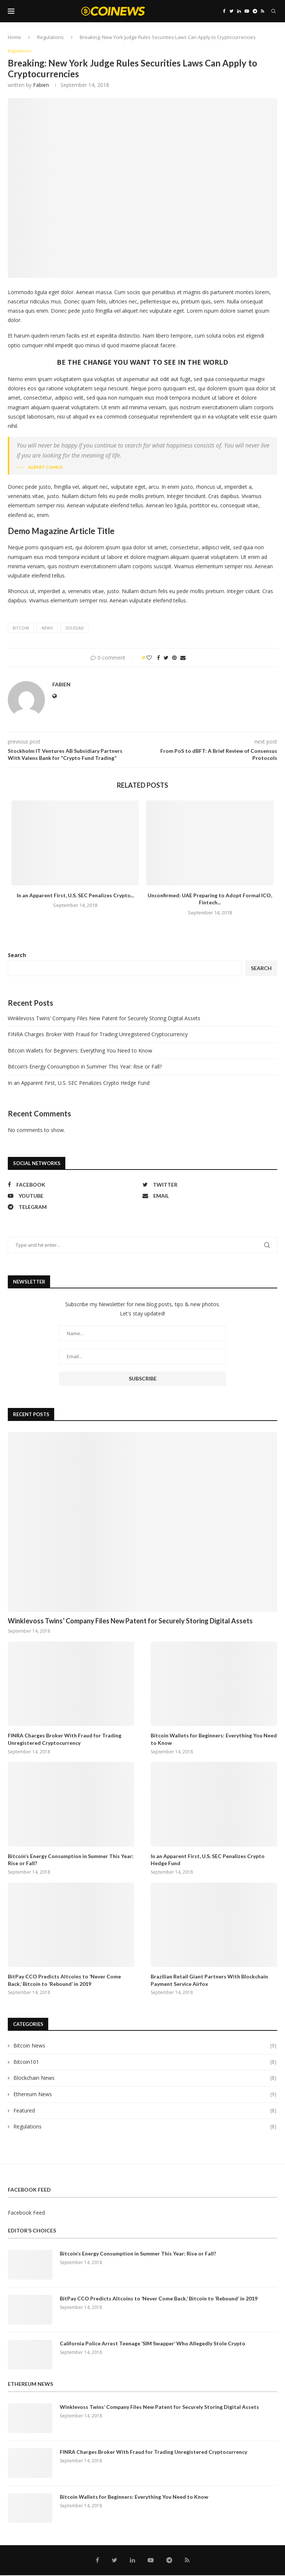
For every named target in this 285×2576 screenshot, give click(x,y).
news (47, 628)
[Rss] (262, 11)
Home (14, 37)
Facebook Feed (26, 2213)
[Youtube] (247, 11)
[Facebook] (224, 11)
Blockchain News (144, 2078)
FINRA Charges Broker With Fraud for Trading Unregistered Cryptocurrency (98, 1034)
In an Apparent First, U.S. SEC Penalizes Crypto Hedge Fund (79, 1083)
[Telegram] (255, 11)
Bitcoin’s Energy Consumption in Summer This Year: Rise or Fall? (85, 1067)
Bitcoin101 (144, 2062)
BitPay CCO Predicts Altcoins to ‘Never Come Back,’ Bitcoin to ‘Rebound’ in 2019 (64, 1981)
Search (17, 955)
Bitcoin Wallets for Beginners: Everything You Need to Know (80, 1050)
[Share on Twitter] (166, 657)
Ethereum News (144, 2095)
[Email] (208, 1196)
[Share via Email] (183, 657)
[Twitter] (231, 11)
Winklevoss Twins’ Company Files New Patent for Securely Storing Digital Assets (104, 1018)
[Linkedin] (239, 11)
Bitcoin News (144, 2046)
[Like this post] (149, 657)
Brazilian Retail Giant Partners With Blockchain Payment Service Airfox (209, 1981)
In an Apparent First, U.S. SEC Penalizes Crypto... (75, 895)
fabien (41, 85)
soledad (74, 628)
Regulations (50, 37)
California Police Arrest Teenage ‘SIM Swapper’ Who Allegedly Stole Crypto (152, 2344)
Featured (144, 2111)
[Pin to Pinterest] (174, 657)
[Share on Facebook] (158, 657)
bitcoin (21, 628)
